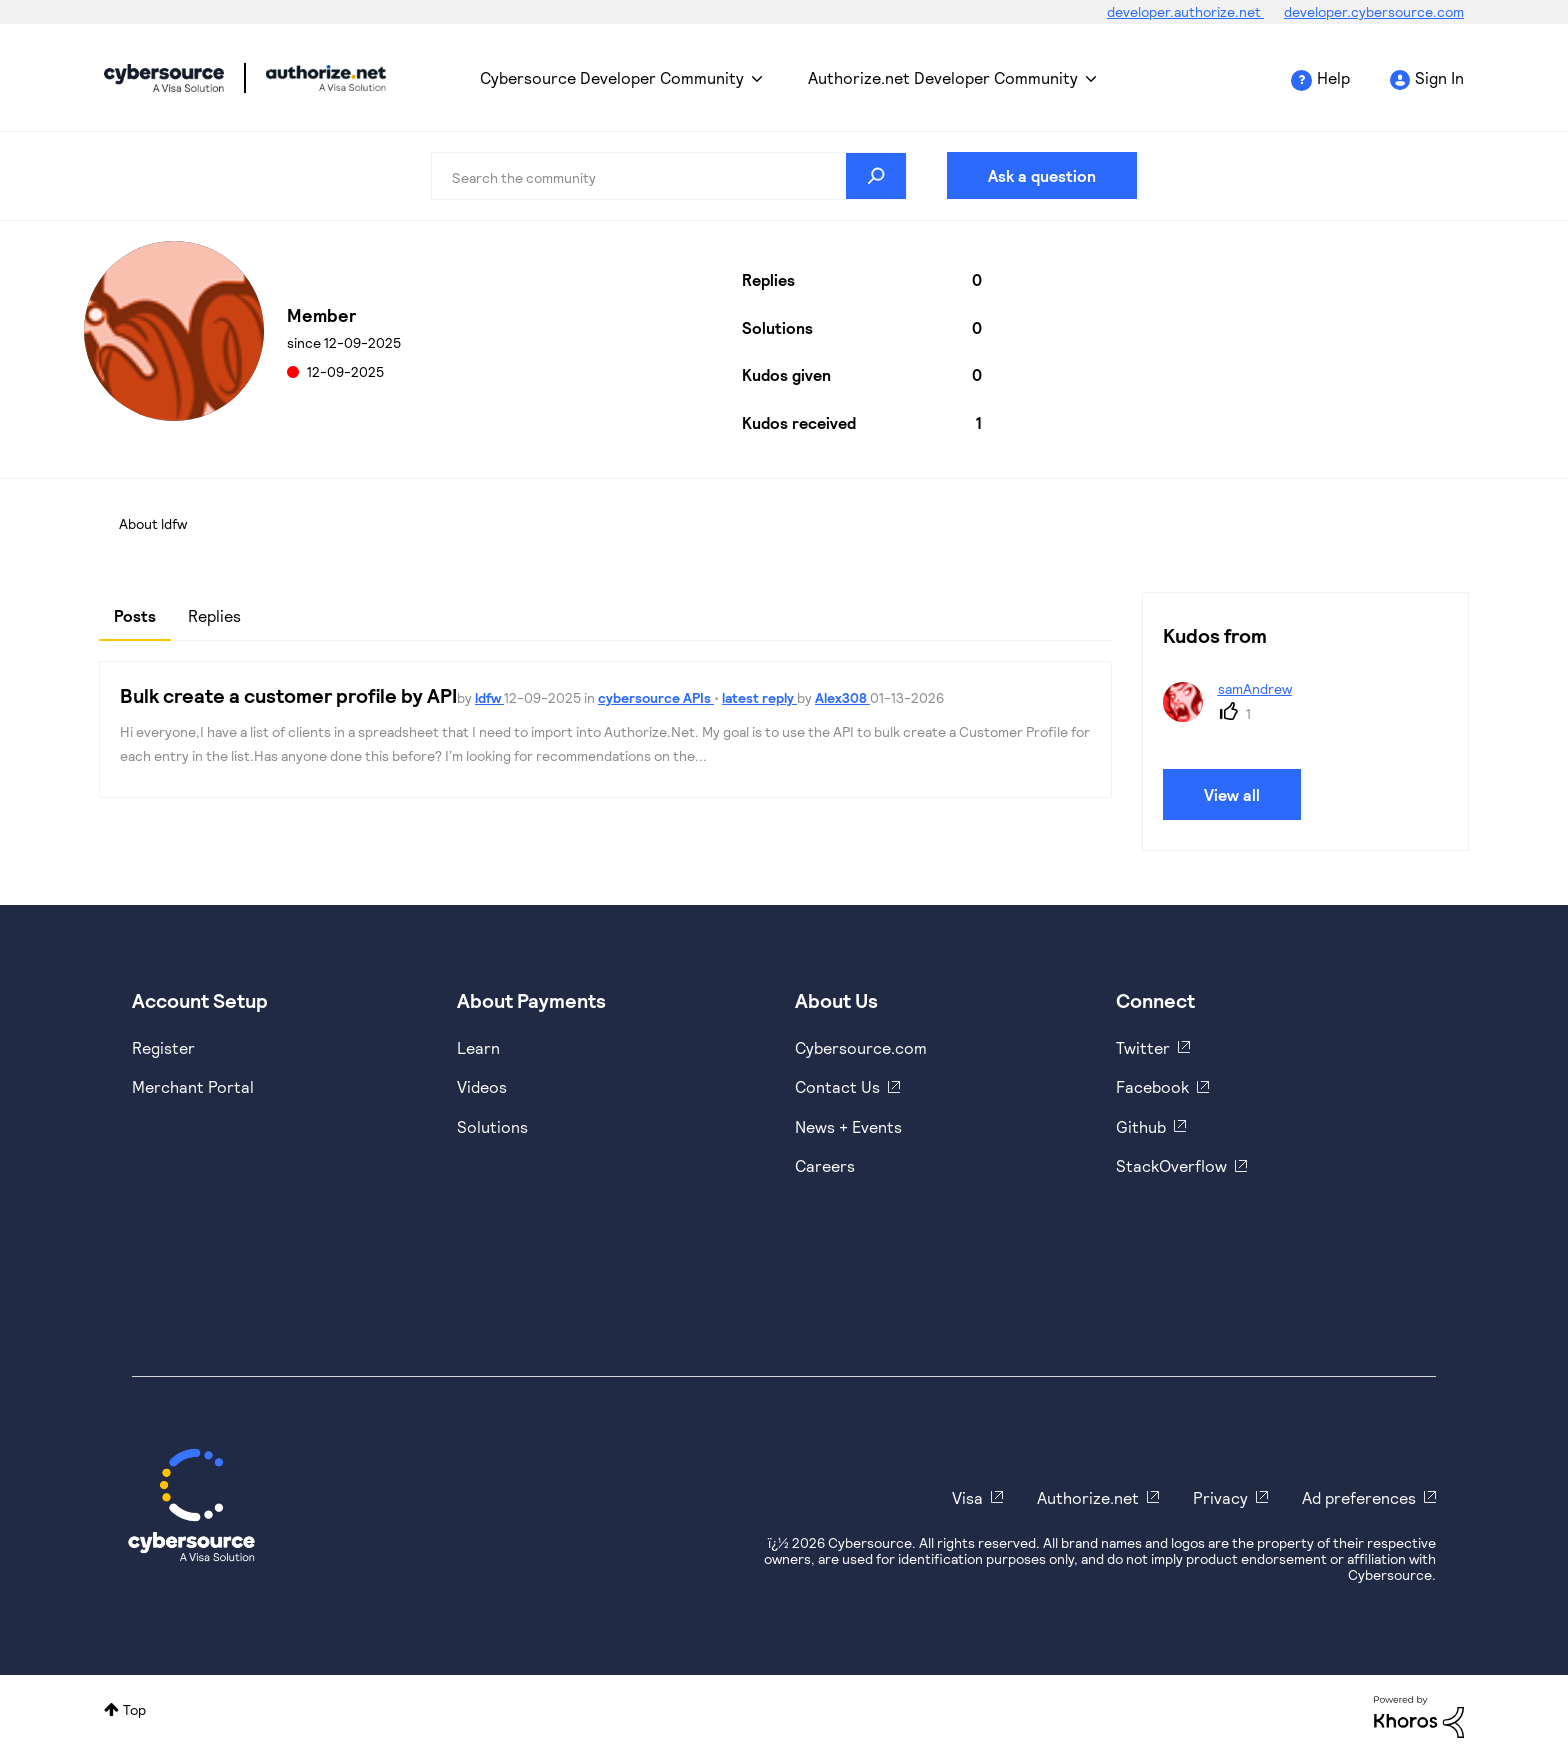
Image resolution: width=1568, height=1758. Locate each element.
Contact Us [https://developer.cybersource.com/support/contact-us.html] (837, 1086)
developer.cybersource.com (1374, 11)
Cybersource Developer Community (164, 78)
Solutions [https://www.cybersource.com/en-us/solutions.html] (492, 1126)
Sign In (1439, 77)
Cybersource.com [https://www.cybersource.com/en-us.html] (861, 1047)
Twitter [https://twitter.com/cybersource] (1143, 1047)
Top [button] (134, 1709)
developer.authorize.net (1185, 11)
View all (1232, 794)
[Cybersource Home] (191, 1505)
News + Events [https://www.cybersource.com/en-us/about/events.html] (848, 1126)
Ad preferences (1359, 1497)
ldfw (489, 697)
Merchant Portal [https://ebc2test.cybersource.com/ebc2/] (193, 1086)
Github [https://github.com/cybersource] (1141, 1126)
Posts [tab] (135, 615)
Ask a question (1042, 175)
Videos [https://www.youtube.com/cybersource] (482, 1086)
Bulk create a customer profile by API (288, 695)
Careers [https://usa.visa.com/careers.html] (825, 1165)
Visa (967, 1497)
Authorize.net (1088, 1497)
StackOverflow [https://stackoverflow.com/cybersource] (1171, 1165)
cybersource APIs (656, 697)
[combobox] (669, 176)
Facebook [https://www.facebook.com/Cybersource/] (1152, 1086)
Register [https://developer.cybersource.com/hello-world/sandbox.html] (163, 1047)
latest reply (759, 697)
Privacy (1220, 1497)
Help (1333, 77)
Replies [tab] (214, 615)
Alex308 (842, 697)
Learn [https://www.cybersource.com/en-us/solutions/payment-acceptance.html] (478, 1047)
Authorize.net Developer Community (943, 77)
